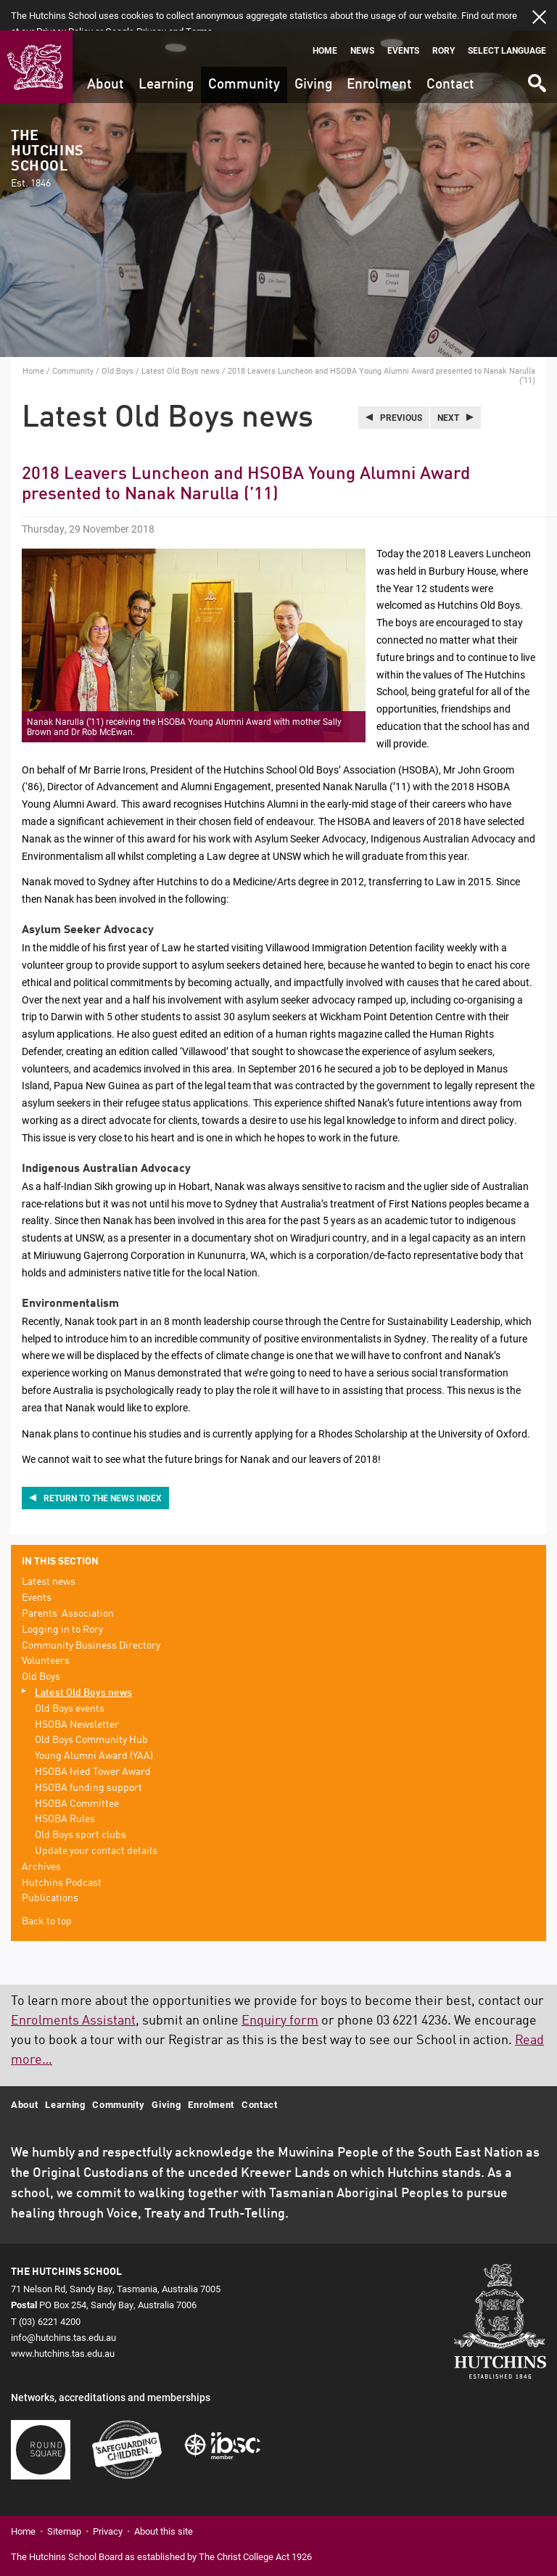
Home (325, 20)
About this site (163, 2499)
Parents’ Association (68, 1583)
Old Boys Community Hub (91, 1710)
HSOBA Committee (77, 1773)
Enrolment (379, 54)
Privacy (108, 2499)
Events (403, 20)
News (362, 20)
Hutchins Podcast (62, 1852)
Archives (41, 1836)
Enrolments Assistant (73, 1990)
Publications (50, 1868)
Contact (450, 54)
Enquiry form (280, 1990)
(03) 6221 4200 (50, 2290)
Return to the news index (103, 1467)
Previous (401, 387)
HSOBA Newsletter (77, 1694)
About (105, 54)
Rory (443, 20)
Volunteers (46, 1630)
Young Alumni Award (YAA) (94, 1725)
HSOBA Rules (65, 1789)
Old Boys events (69, 1678)
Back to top (47, 1891)
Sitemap (64, 2499)
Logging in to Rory (62, 1599)
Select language (507, 20)
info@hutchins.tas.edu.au (63, 2306)
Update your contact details (96, 1821)
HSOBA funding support (88, 1757)
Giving (313, 54)
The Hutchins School (47, 129)
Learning (166, 54)
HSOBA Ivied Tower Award (93, 1741)
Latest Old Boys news (180, 340)
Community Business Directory (91, 1614)
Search (536, 47)
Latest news (48, 1551)
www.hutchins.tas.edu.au (63, 2322)
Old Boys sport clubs (80, 1805)
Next (448, 387)
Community (244, 54)
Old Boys (117, 340)
